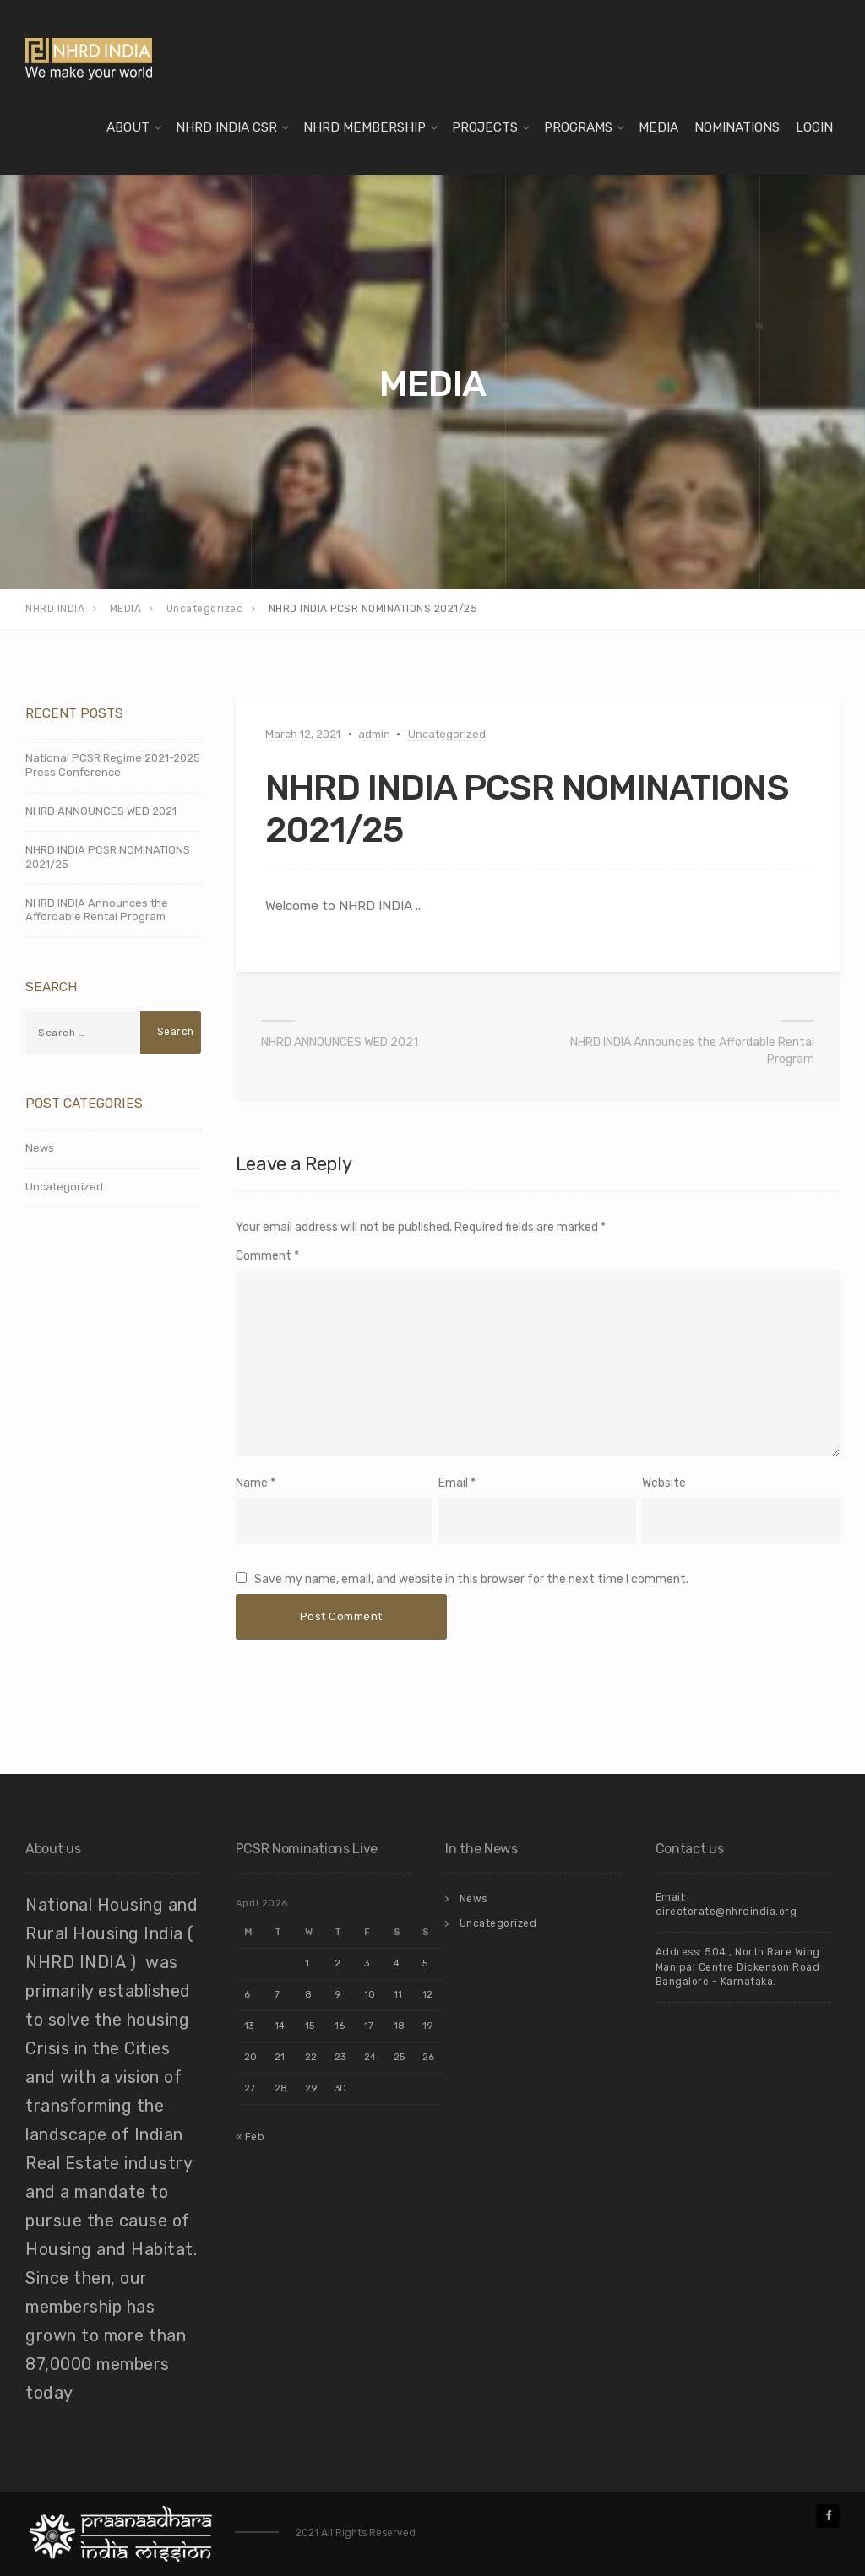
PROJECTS (485, 127)
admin (374, 734)
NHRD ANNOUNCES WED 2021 (339, 1042)
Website (664, 1483)
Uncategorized (447, 734)
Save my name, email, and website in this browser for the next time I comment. (471, 1579)
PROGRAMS (578, 127)
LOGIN (814, 127)
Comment (267, 1256)
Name (252, 1483)
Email (453, 1483)
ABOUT (128, 127)
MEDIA (658, 127)
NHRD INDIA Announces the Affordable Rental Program (692, 1050)
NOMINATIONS (737, 127)
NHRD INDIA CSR (226, 127)
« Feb (250, 2137)
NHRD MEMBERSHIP (364, 127)
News (39, 1148)
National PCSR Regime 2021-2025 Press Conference (112, 764)
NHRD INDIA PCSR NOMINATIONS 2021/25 (107, 856)
